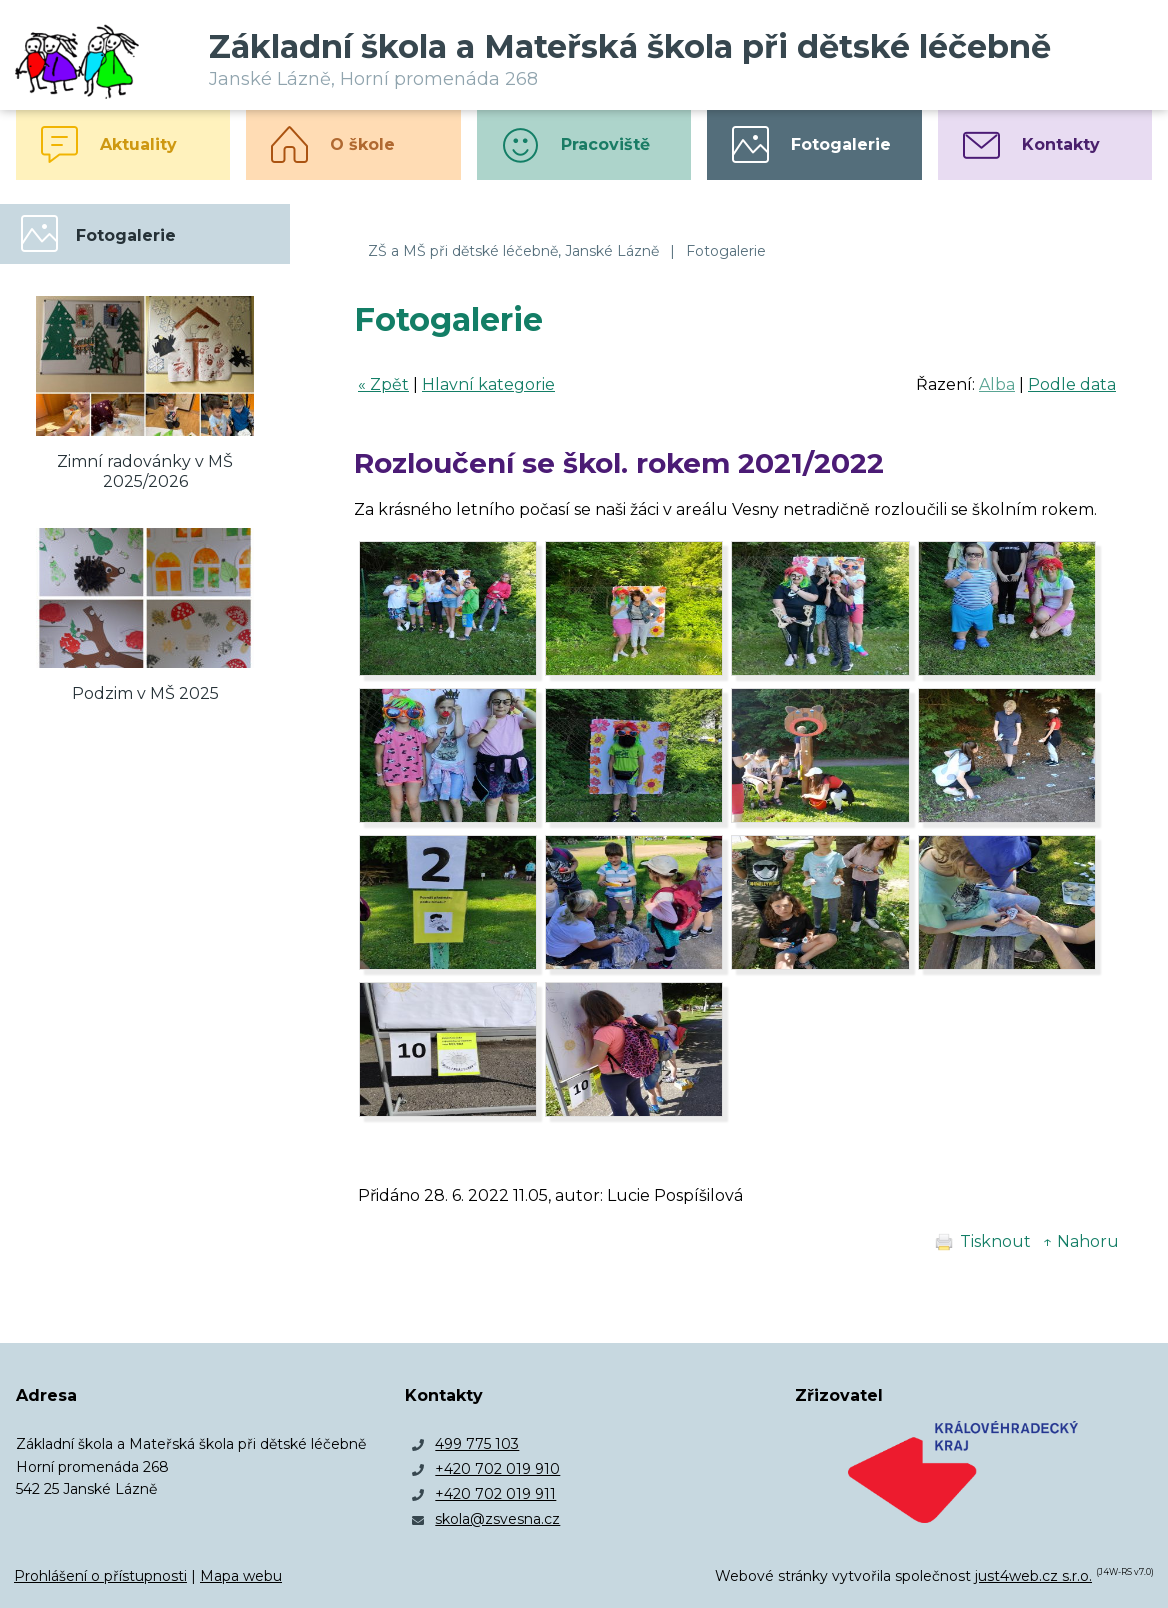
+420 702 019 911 (495, 1494)
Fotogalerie (726, 251)
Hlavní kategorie (488, 384)
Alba (997, 384)
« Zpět (383, 384)
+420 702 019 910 (497, 1469)
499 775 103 (477, 1444)
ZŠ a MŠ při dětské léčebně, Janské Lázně (513, 251)
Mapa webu (241, 1576)
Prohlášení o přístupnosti (100, 1576)
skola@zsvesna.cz (497, 1519)
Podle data (1072, 384)
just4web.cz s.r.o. (1033, 1576)
